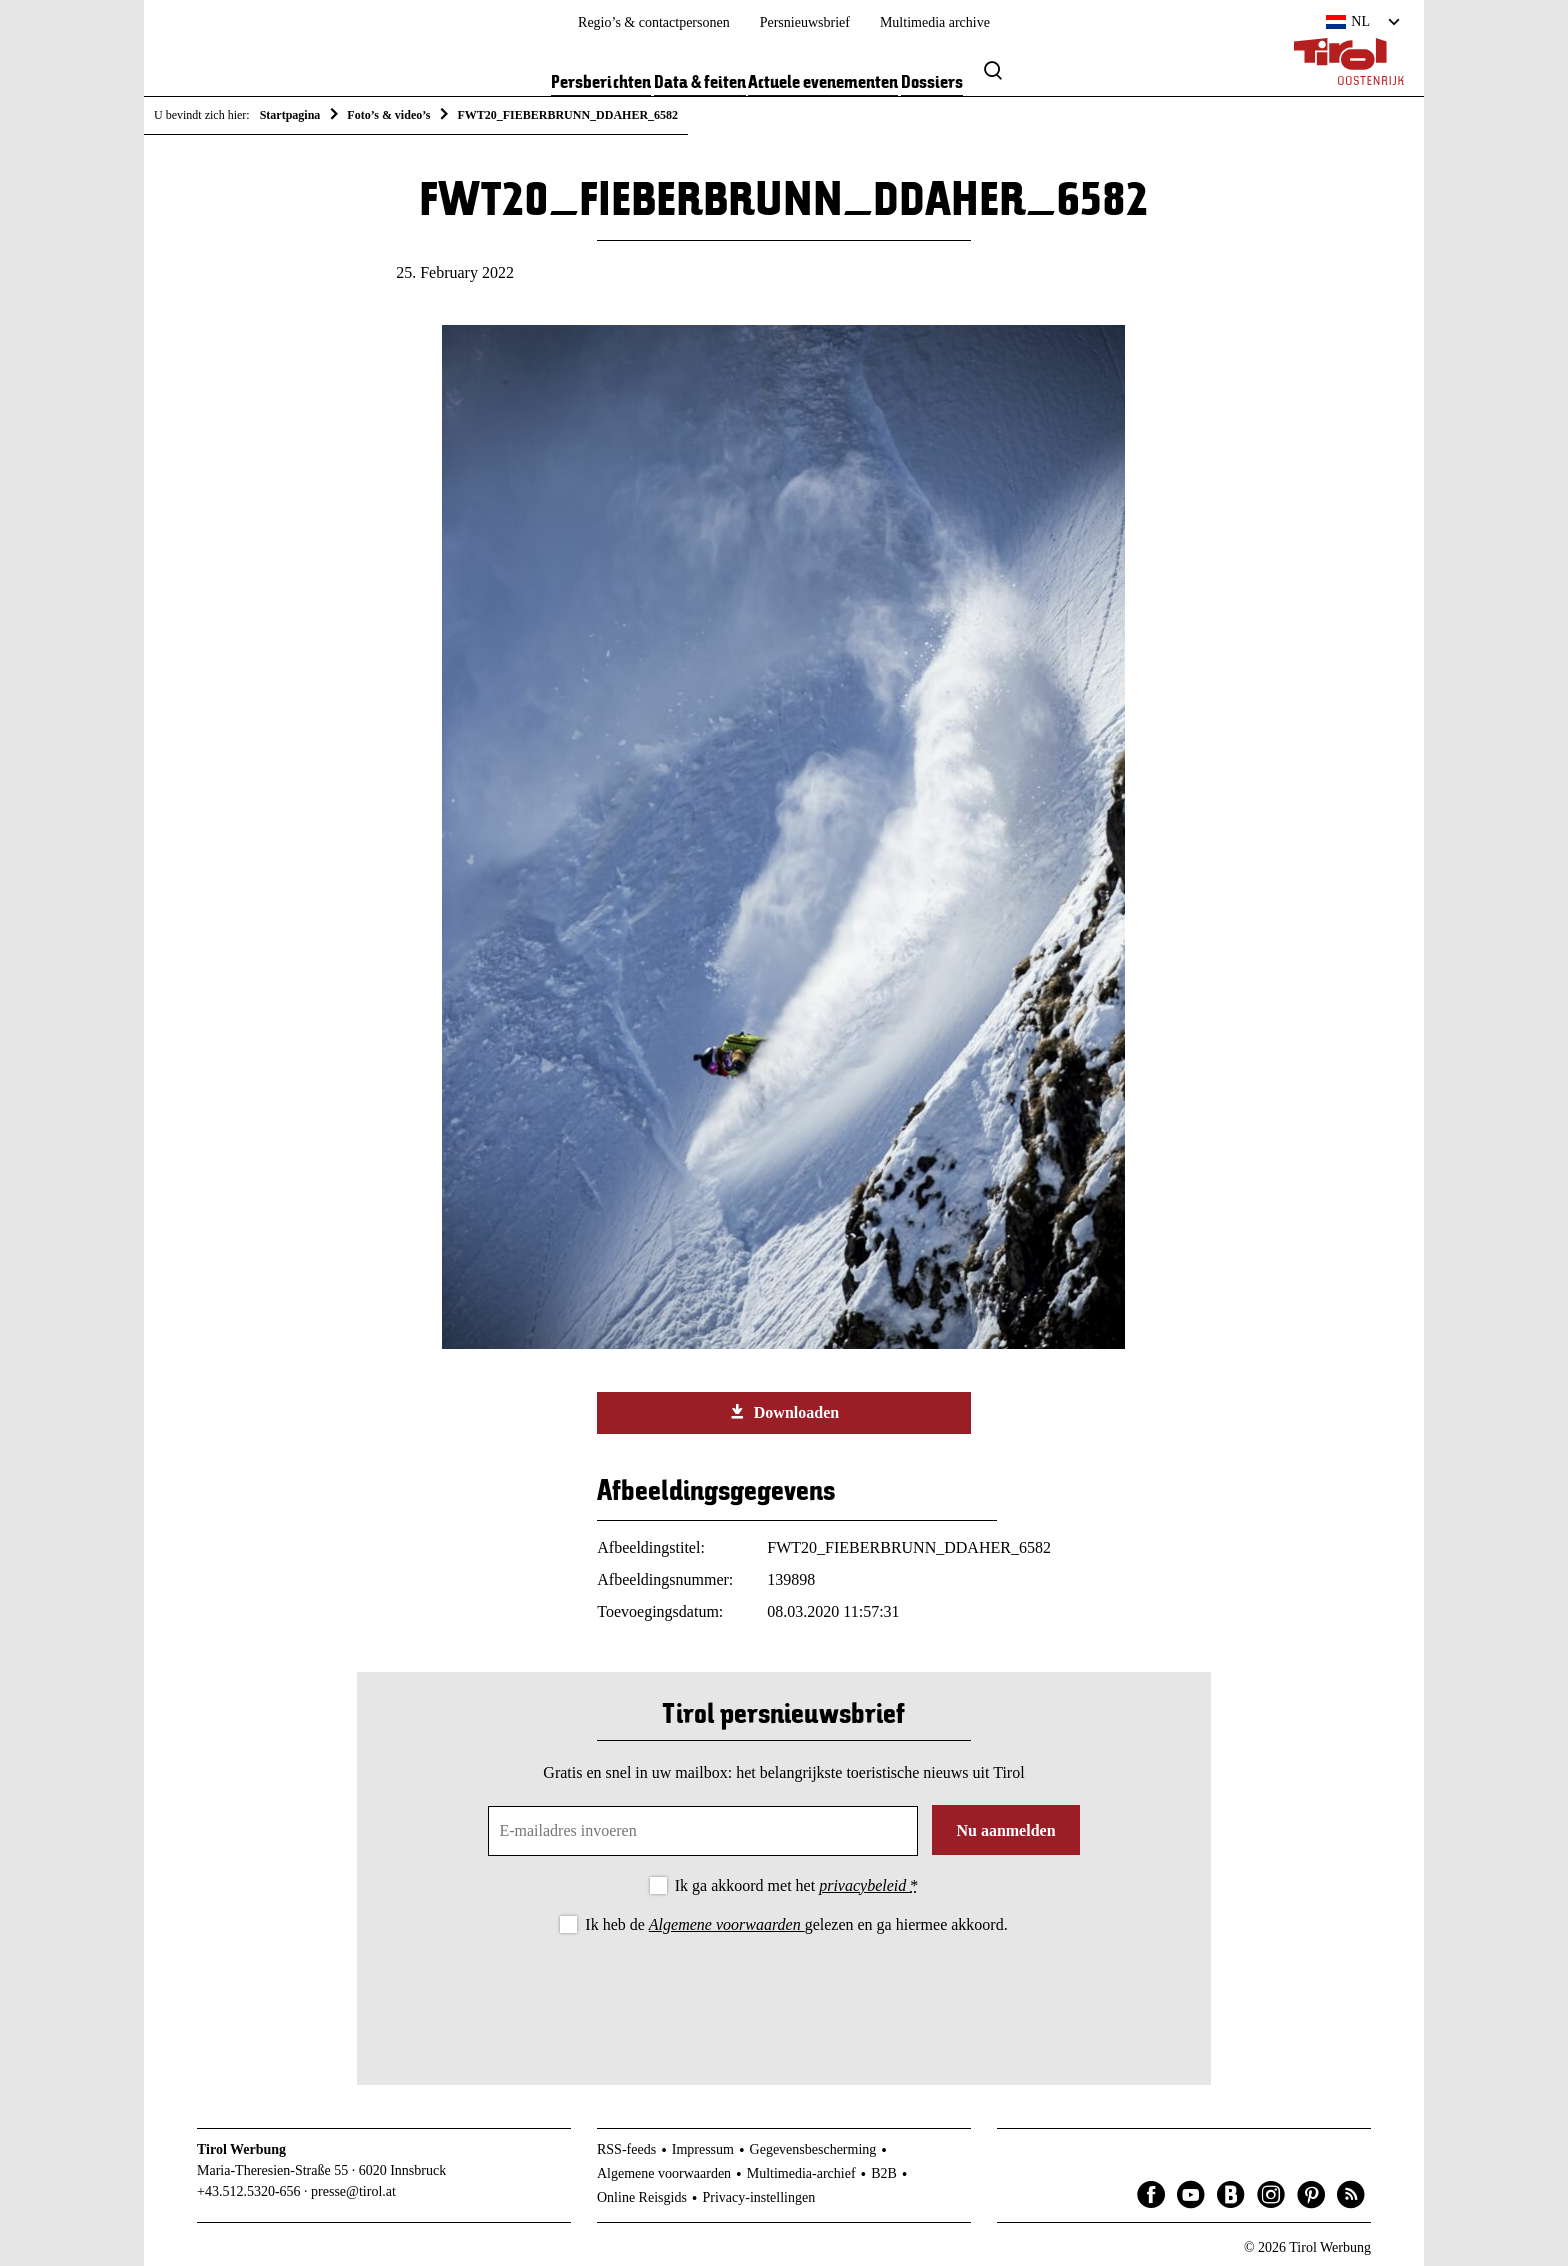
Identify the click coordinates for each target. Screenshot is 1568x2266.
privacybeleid (864, 1885)
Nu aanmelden (1005, 1830)
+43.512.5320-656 (249, 2191)
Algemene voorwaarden (727, 1924)
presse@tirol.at (353, 2191)
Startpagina (290, 115)
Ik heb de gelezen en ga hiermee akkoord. (796, 1924)
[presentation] (784, 1993)
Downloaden (784, 1412)
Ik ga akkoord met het (796, 1885)
